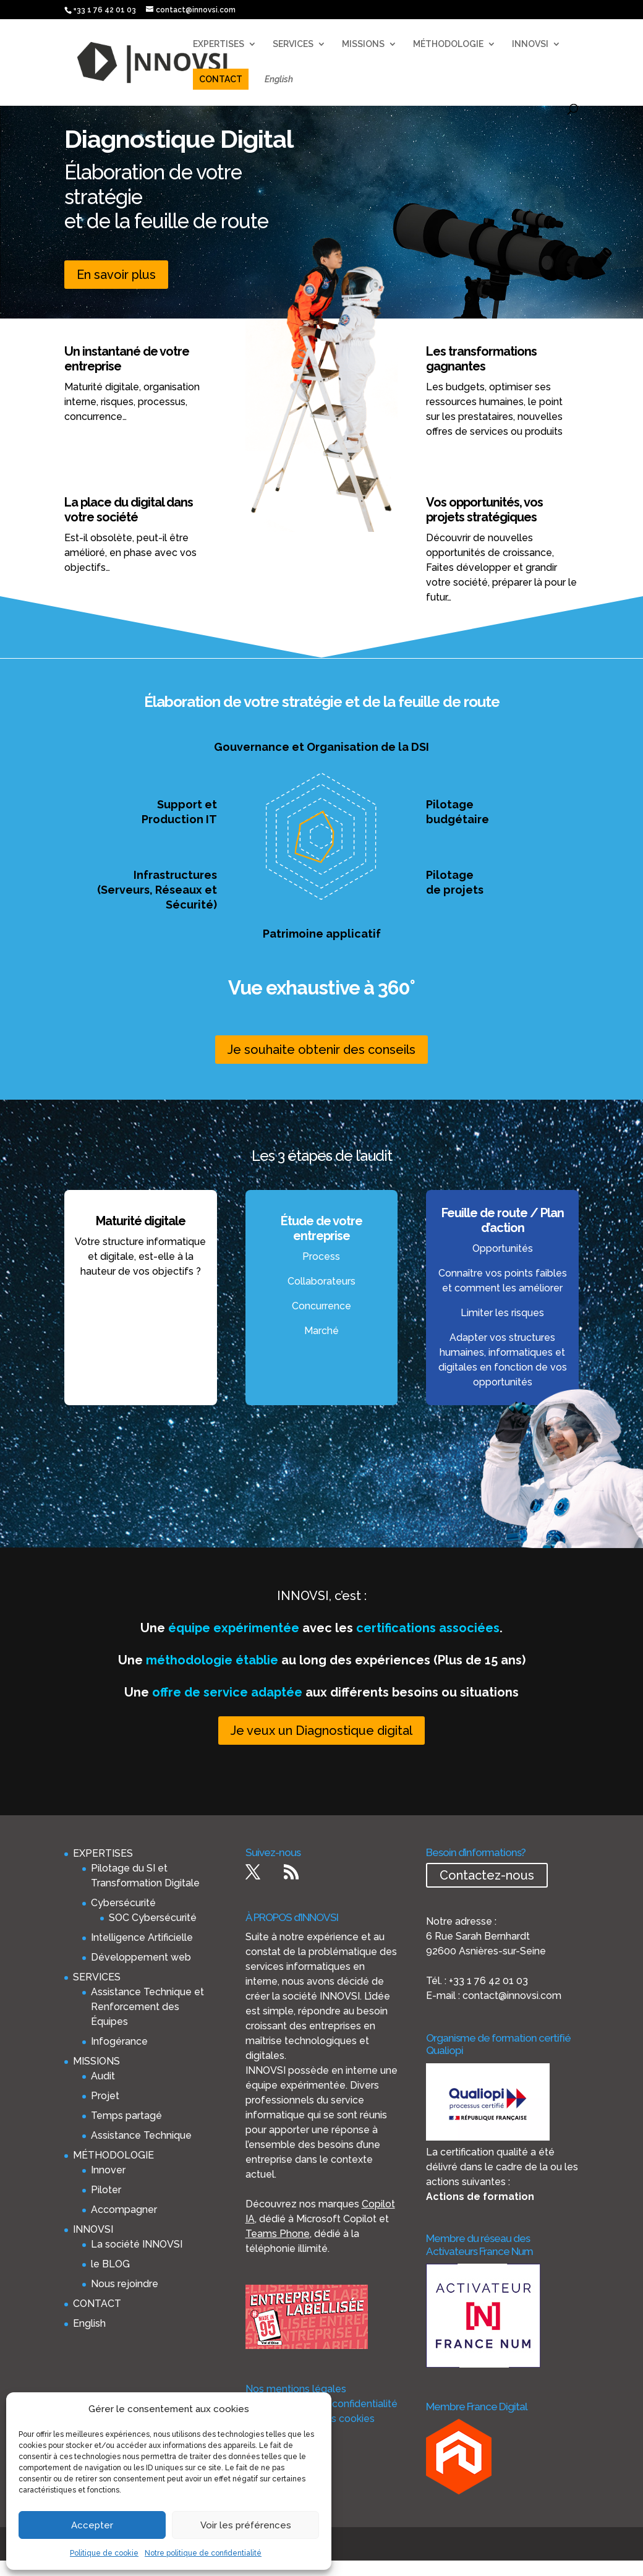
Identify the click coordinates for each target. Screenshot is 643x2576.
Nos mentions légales (295, 2389)
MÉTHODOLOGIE (448, 44)
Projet (105, 2096)
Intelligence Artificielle (142, 1937)
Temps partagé (126, 2115)
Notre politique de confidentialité (203, 2553)
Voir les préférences (245, 2525)
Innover (108, 2170)
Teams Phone (277, 2234)
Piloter (106, 2190)
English (279, 79)
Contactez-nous (487, 1875)
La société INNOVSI (136, 2244)
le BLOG (110, 2264)
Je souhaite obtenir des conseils (321, 1049)
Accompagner (124, 2209)
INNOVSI (530, 44)
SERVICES (293, 44)
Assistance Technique (141, 2135)
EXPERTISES (218, 44)
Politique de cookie (104, 2553)
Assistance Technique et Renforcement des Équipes (147, 2006)
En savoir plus (116, 274)
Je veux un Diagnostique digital (321, 1730)
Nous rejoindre (124, 2284)
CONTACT (220, 79)
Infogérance (119, 2041)
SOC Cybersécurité (153, 1917)
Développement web (141, 1957)
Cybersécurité (123, 1903)
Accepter (92, 2525)
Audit (103, 2076)
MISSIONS (363, 44)
